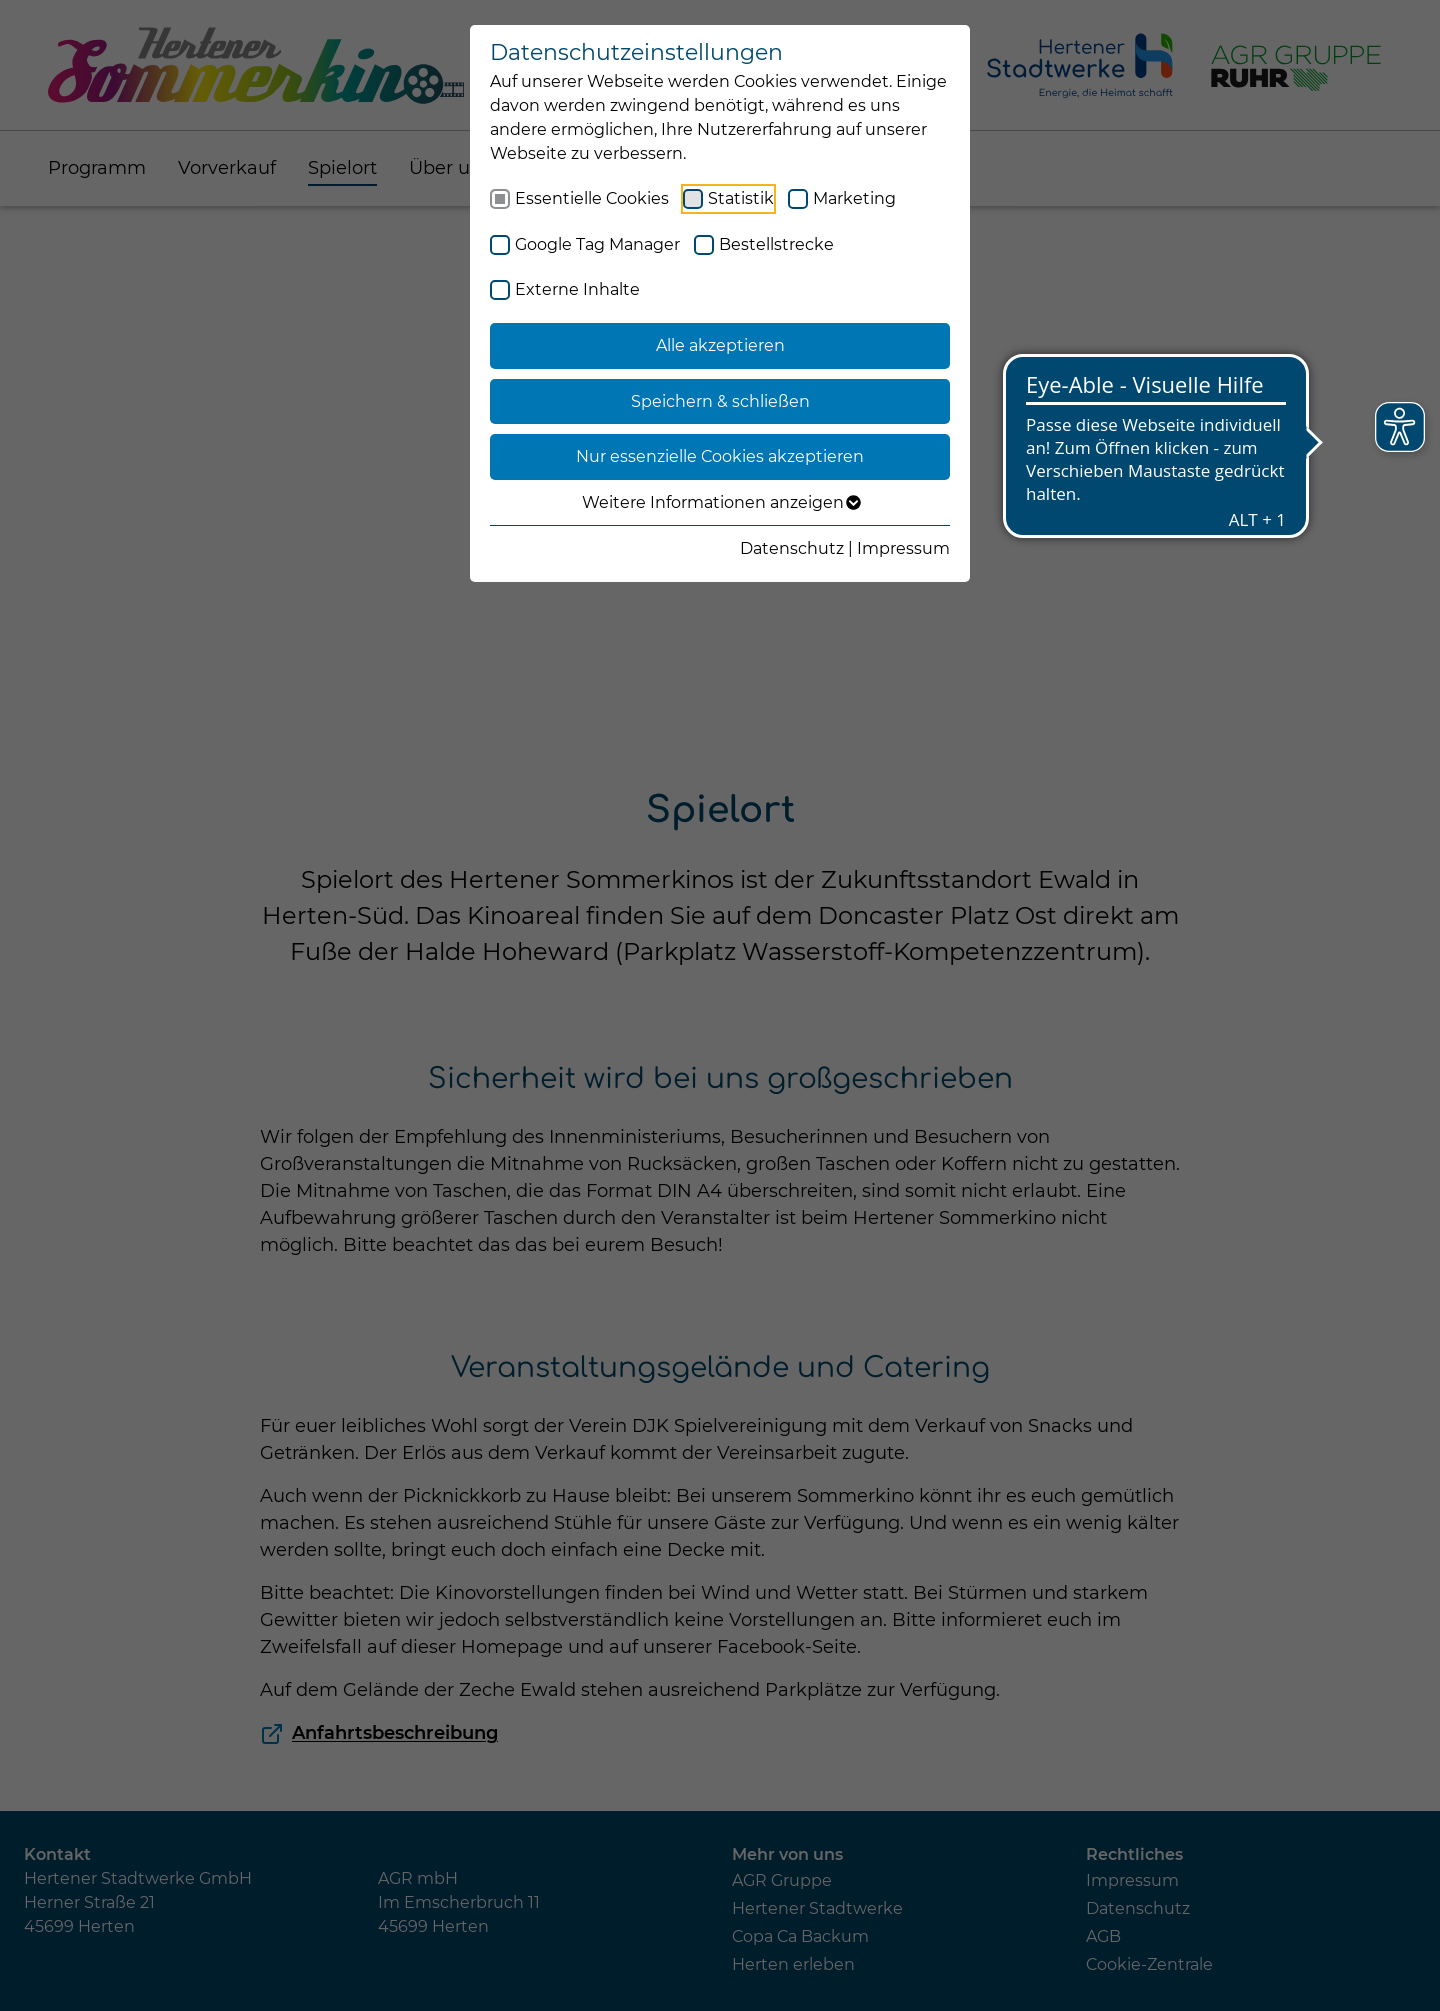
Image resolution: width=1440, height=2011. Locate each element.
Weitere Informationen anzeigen (720, 503)
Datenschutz (792, 548)
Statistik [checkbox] (741, 198)
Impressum (903, 548)
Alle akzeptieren (720, 345)
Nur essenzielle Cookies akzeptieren (720, 456)
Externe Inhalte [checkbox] (577, 289)
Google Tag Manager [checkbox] (597, 244)
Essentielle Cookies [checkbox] (592, 198)
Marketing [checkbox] (854, 198)
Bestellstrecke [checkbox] (776, 244)
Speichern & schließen (720, 401)
